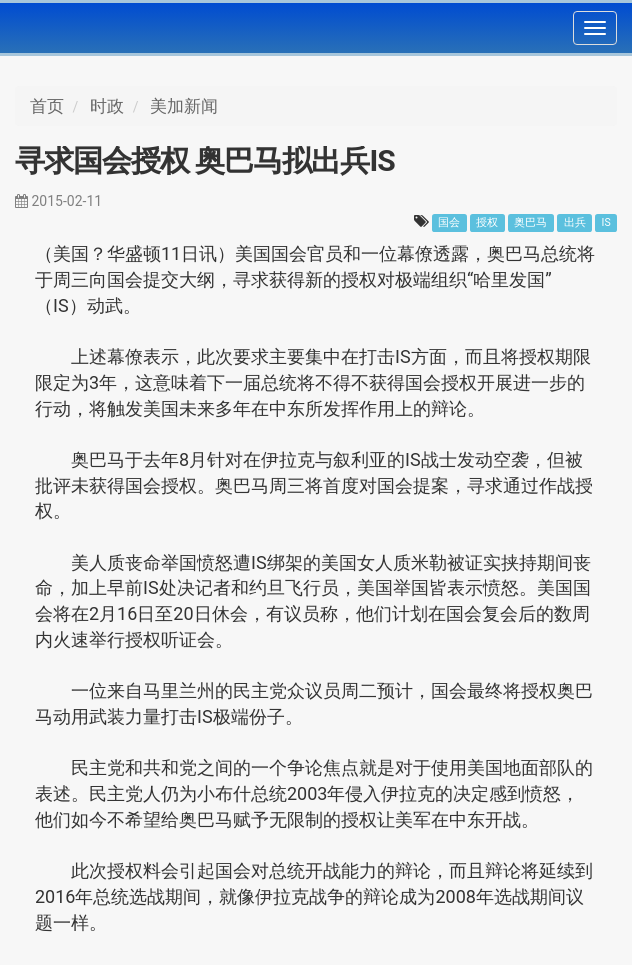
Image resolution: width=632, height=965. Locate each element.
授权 (487, 222)
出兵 (575, 222)
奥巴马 (530, 222)
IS (606, 222)
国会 (449, 222)
